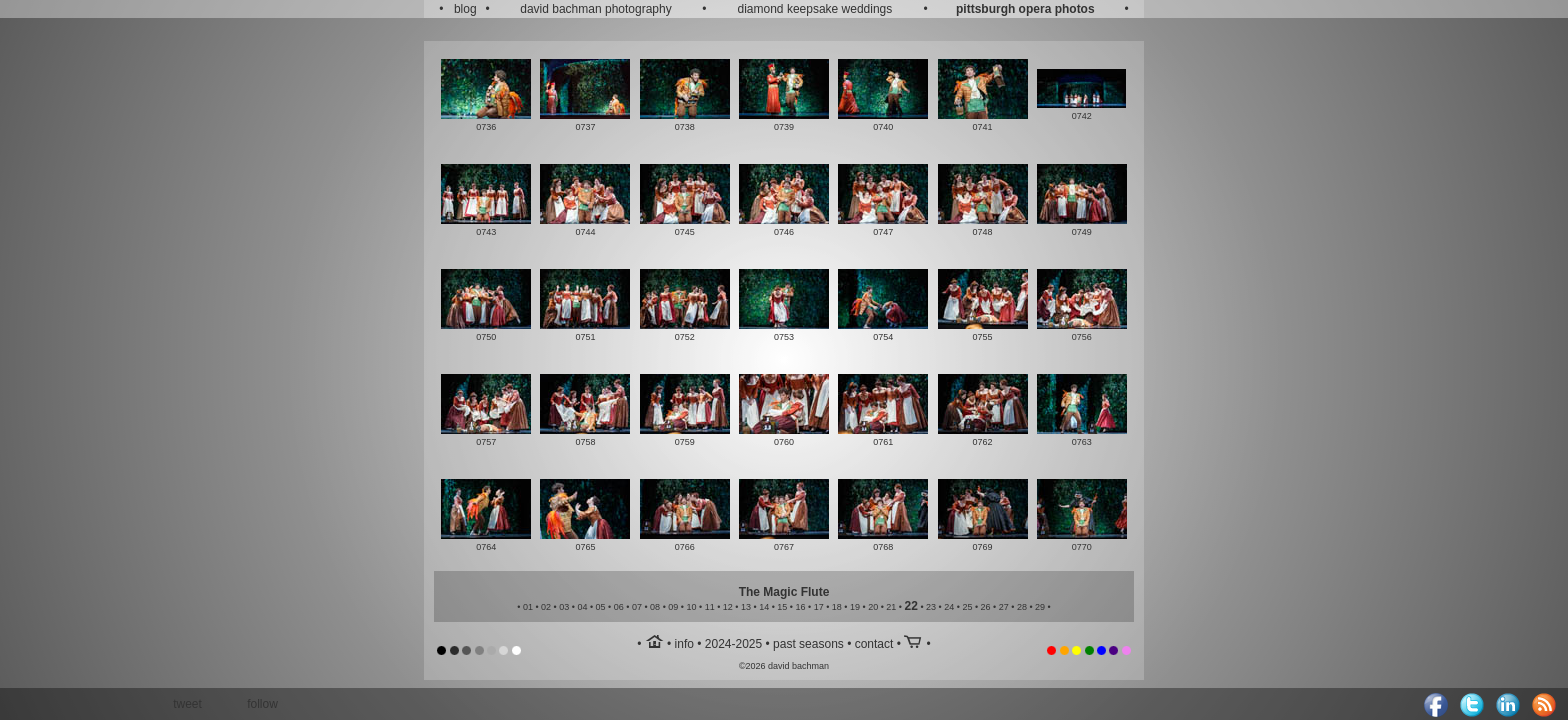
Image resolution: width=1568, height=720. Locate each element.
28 (1022, 607)
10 (691, 607)
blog (465, 9)
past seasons (808, 644)
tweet (187, 704)
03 (564, 607)
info (684, 644)
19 (855, 607)
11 (710, 607)
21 (891, 607)
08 (655, 607)
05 (601, 607)
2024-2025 (733, 644)
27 (1004, 607)
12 (728, 607)
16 (800, 607)
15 (782, 607)
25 (967, 607)
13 (746, 607)
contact (874, 644)
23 (931, 607)
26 (986, 607)
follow (262, 704)
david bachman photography (595, 9)
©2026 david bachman (784, 666)
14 (764, 607)
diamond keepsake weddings (815, 9)
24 (949, 607)
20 (873, 607)
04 (582, 607)
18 (837, 607)
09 (673, 607)
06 (619, 607)
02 (546, 607)
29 (1040, 607)
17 (819, 607)
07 (637, 607)
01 (528, 607)
